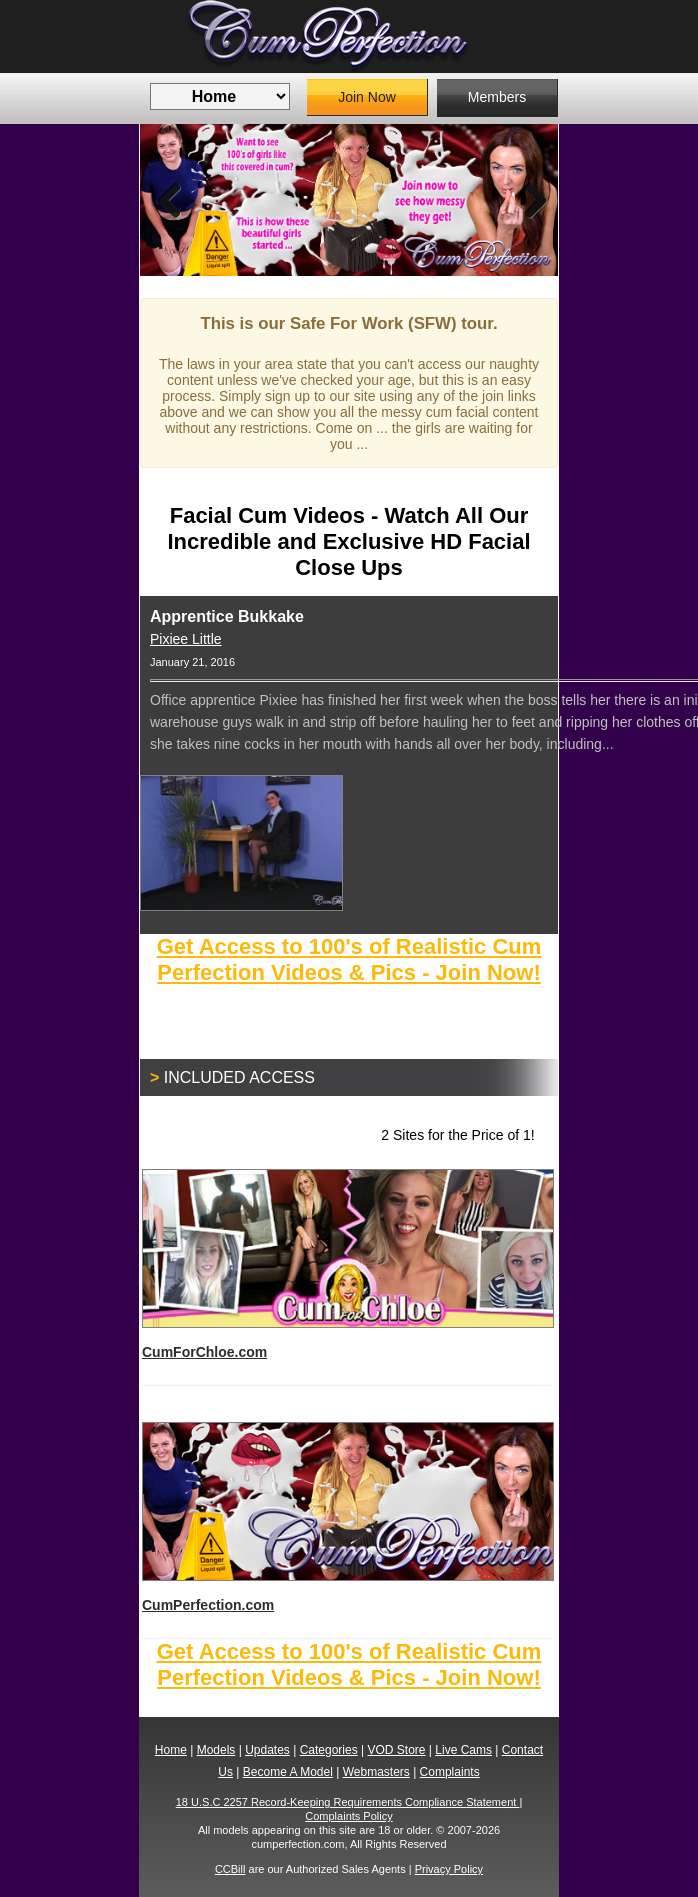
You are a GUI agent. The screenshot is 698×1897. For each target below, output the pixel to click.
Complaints (450, 1772)
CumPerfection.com (347, 1517)
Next (528, 200)
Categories (329, 1750)
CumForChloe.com (347, 1264)
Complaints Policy (348, 1816)
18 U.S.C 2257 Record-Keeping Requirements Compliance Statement (348, 1802)
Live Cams (463, 1750)
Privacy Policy (449, 1869)
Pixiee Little (186, 639)
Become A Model (288, 1772)
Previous (170, 200)
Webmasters (376, 1772)
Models (216, 1750)
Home (171, 1750)
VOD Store (396, 1750)
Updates (267, 1750)
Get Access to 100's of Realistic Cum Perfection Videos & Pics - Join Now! (349, 959)
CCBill (230, 1869)
